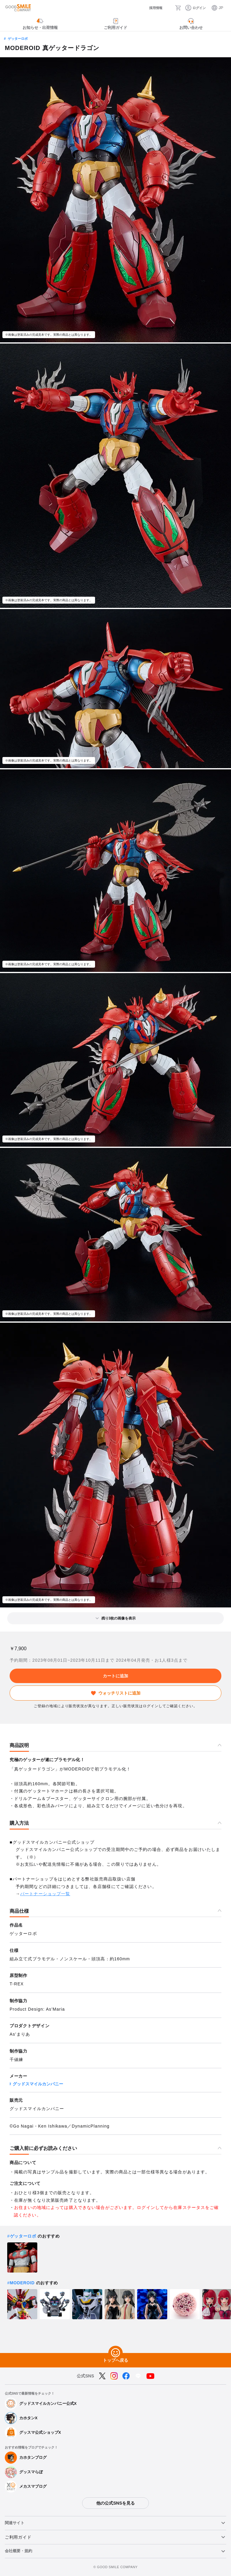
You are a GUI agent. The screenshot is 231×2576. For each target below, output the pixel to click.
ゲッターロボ (18, 38)
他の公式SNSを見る (115, 2503)
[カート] (179, 8)
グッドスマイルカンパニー (38, 2083)
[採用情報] (150, 8)
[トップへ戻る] (115, 2353)
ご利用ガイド (18, 2537)
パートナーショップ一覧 (45, 1893)
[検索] (168, 8)
